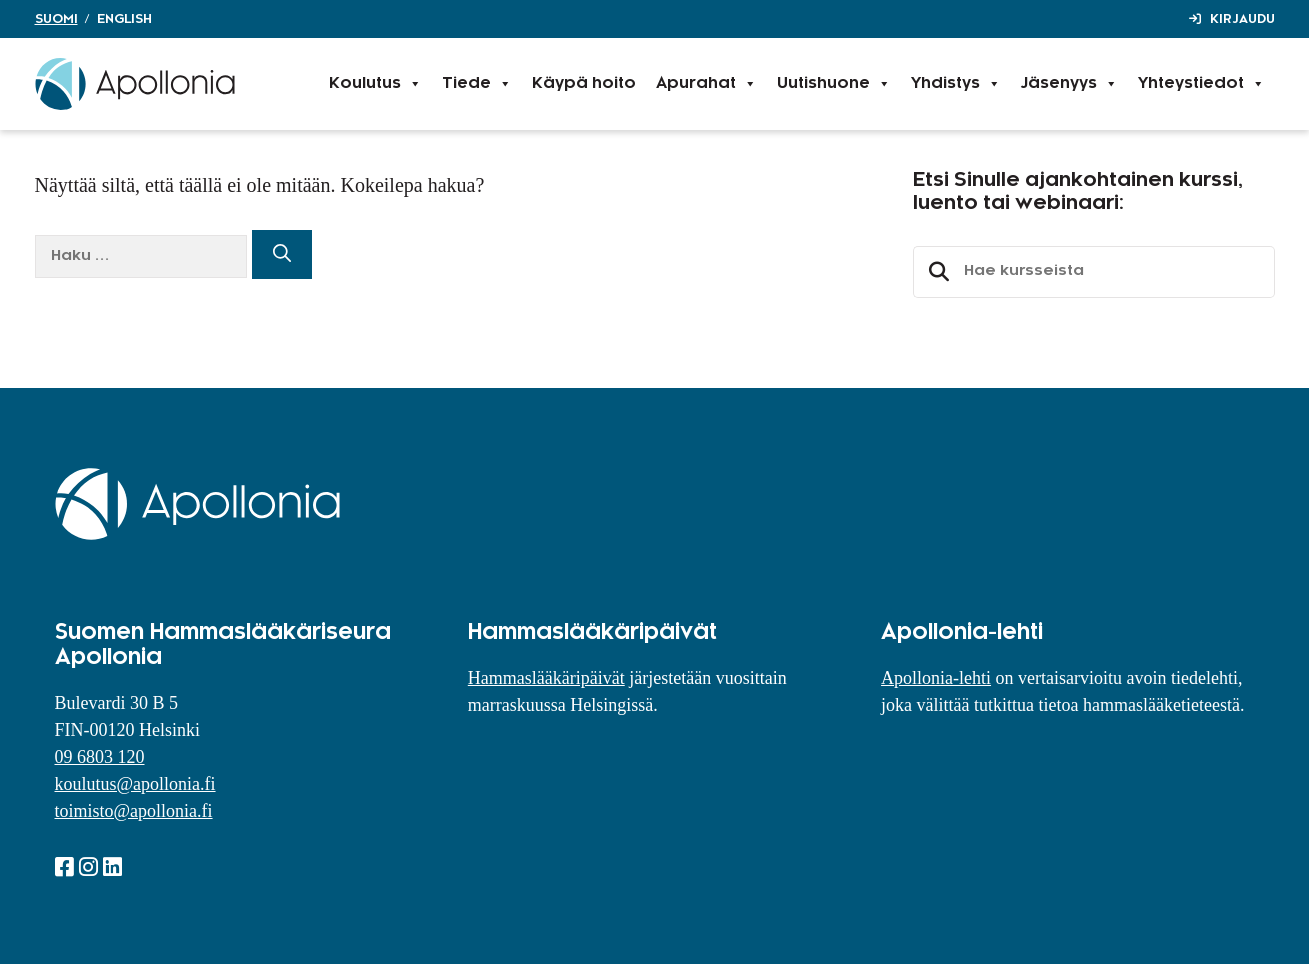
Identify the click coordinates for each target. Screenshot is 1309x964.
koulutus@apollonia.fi (135, 784)
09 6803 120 (100, 757)
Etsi (936, 272)
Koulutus (375, 84)
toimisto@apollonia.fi (134, 811)
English (124, 19)
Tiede (477, 84)
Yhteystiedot (1201, 84)
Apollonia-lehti (936, 678)
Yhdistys (956, 84)
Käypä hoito (584, 83)
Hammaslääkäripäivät (546, 678)
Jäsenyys (1069, 84)
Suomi (56, 19)
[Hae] (282, 254)
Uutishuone (834, 84)
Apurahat (706, 84)
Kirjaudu (1242, 19)
